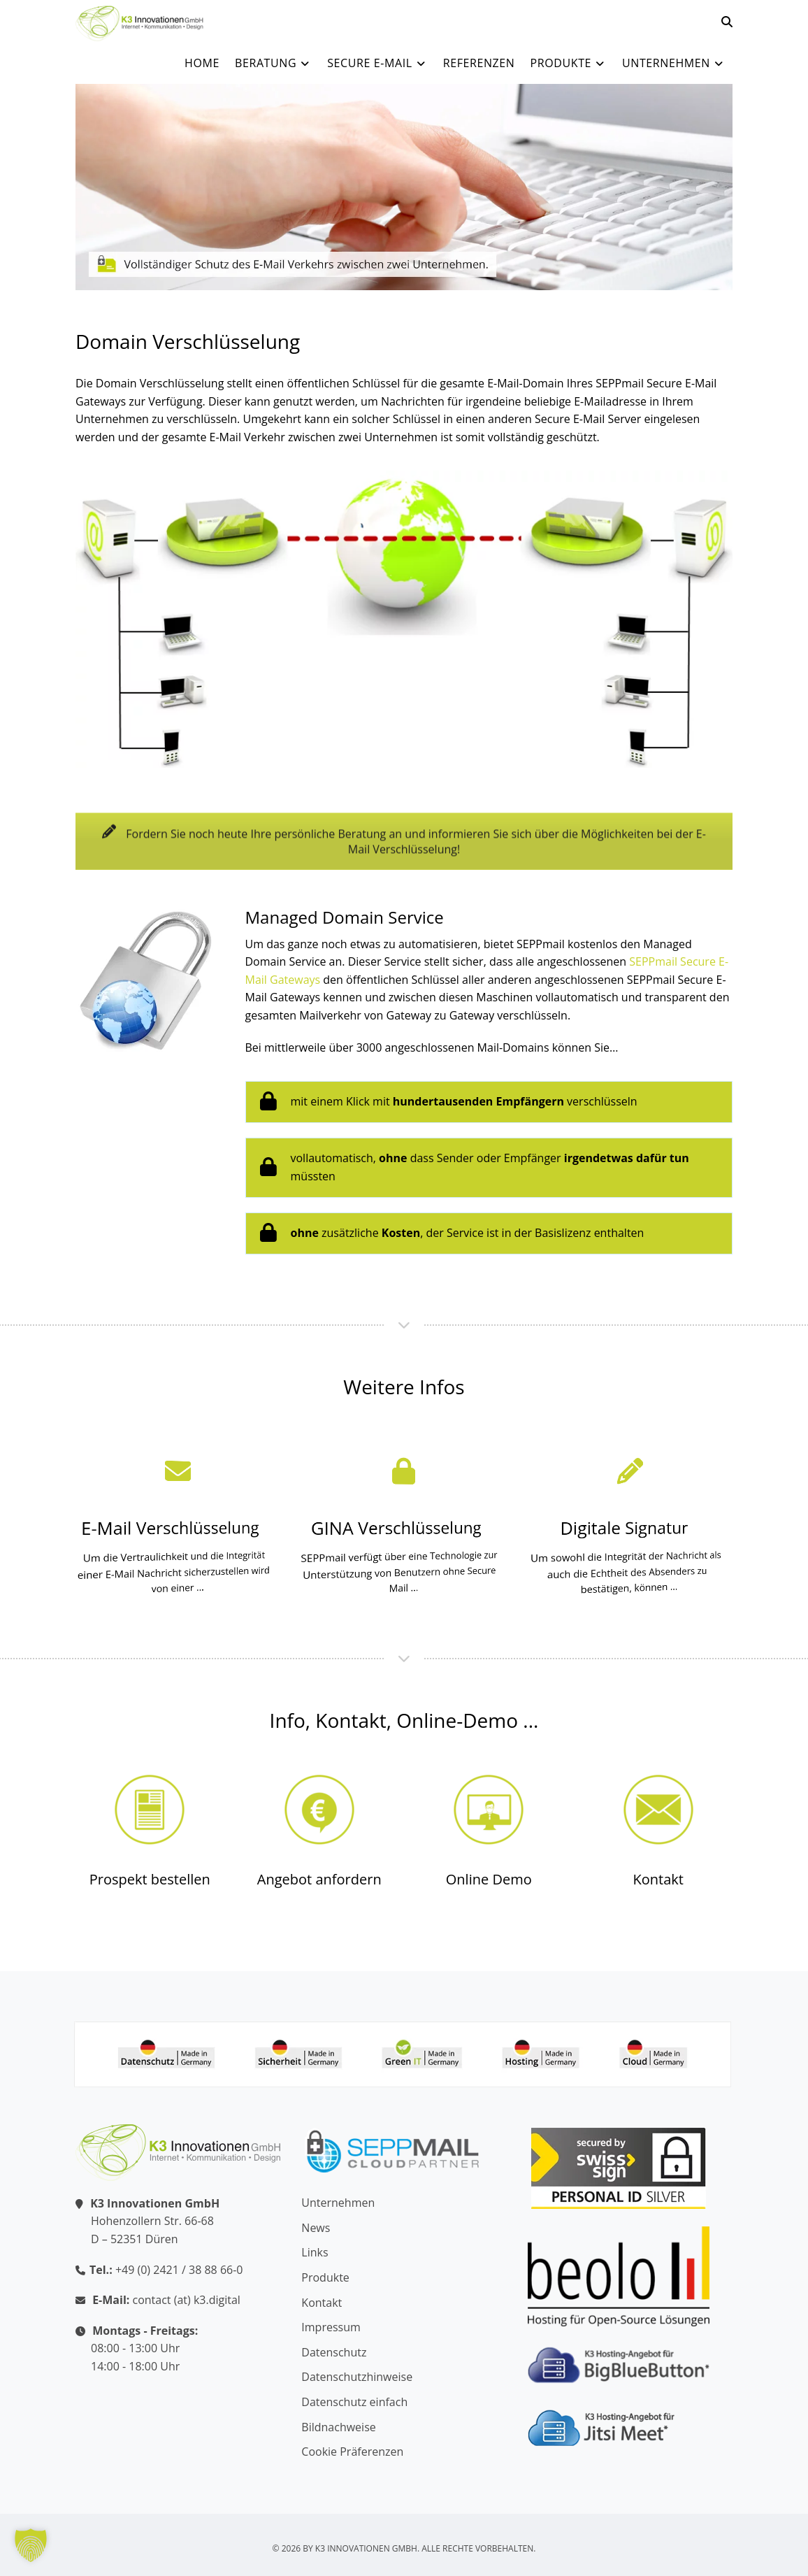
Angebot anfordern (319, 1879)
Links (314, 2252)
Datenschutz (333, 2352)
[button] (31, 2545)
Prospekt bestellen (149, 1879)
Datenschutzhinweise (356, 2376)
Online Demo (489, 1879)
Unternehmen (674, 63)
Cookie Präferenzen (352, 2451)
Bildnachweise (338, 2427)
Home (202, 63)
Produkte (569, 63)
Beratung (273, 63)
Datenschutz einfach (354, 2402)
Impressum (330, 2327)
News (315, 2227)
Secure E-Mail (377, 63)
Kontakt (658, 1879)
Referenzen (479, 63)
